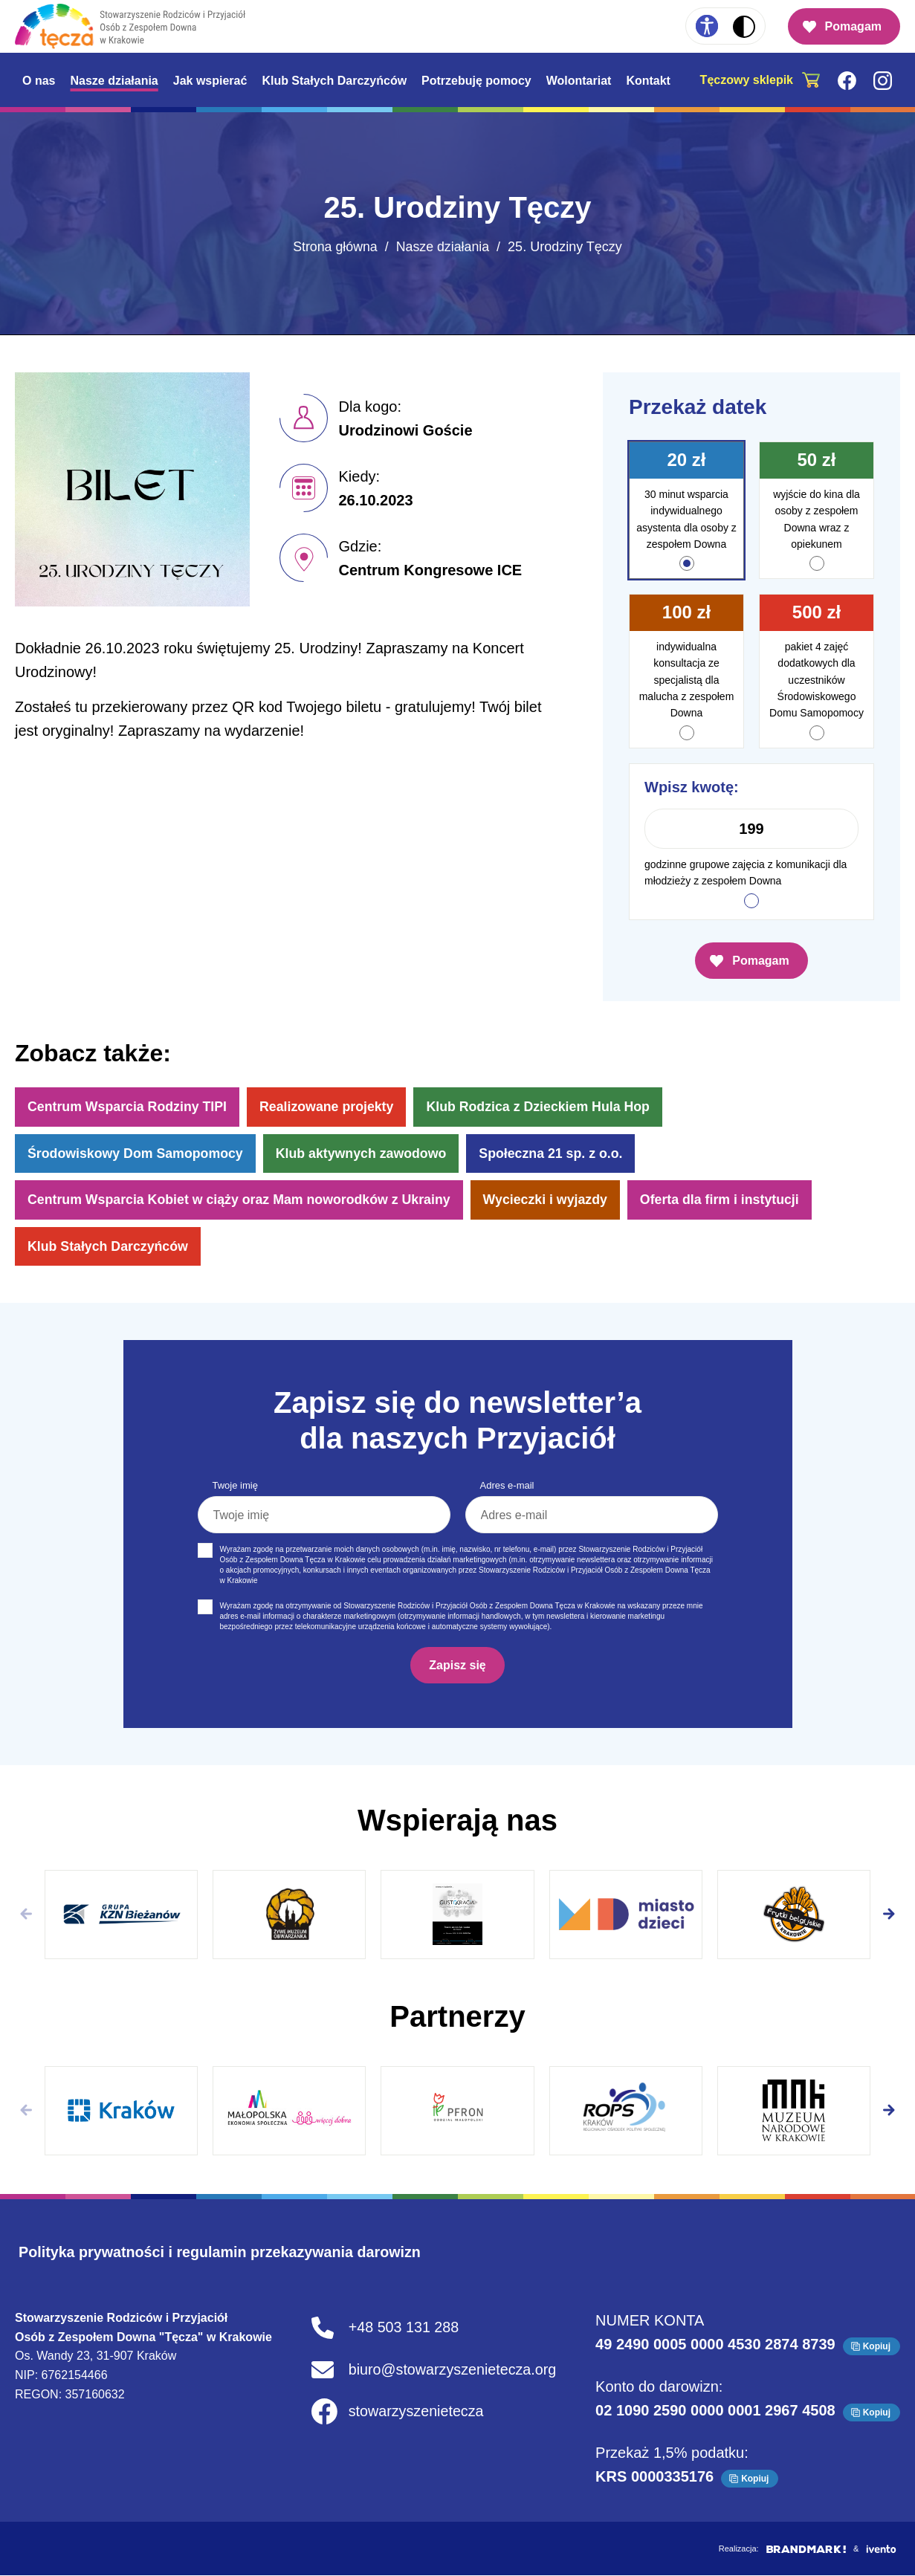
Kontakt (648, 80)
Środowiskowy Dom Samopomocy (137, 1153)
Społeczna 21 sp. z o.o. (557, 1153)
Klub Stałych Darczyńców (334, 80)
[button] (889, 1914)
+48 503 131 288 (403, 2328)
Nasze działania (114, 80)
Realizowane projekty (330, 1106)
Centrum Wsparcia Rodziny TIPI (129, 1106)
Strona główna (335, 246)
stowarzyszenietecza (416, 2413)
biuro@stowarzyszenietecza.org (452, 2371)
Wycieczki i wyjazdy (552, 1200)
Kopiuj (876, 2347)
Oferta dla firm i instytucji (728, 1200)
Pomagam (853, 26)
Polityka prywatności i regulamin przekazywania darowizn (223, 2253)
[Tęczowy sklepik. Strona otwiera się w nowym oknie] (764, 80)
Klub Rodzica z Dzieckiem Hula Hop (544, 1106)
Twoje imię (235, 1486)
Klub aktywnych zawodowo (365, 1153)
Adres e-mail (507, 1486)
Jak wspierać (210, 80)
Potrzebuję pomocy (476, 80)
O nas (38, 80)
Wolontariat (579, 80)
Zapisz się (457, 1666)
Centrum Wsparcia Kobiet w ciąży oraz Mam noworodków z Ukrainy (242, 1200)
